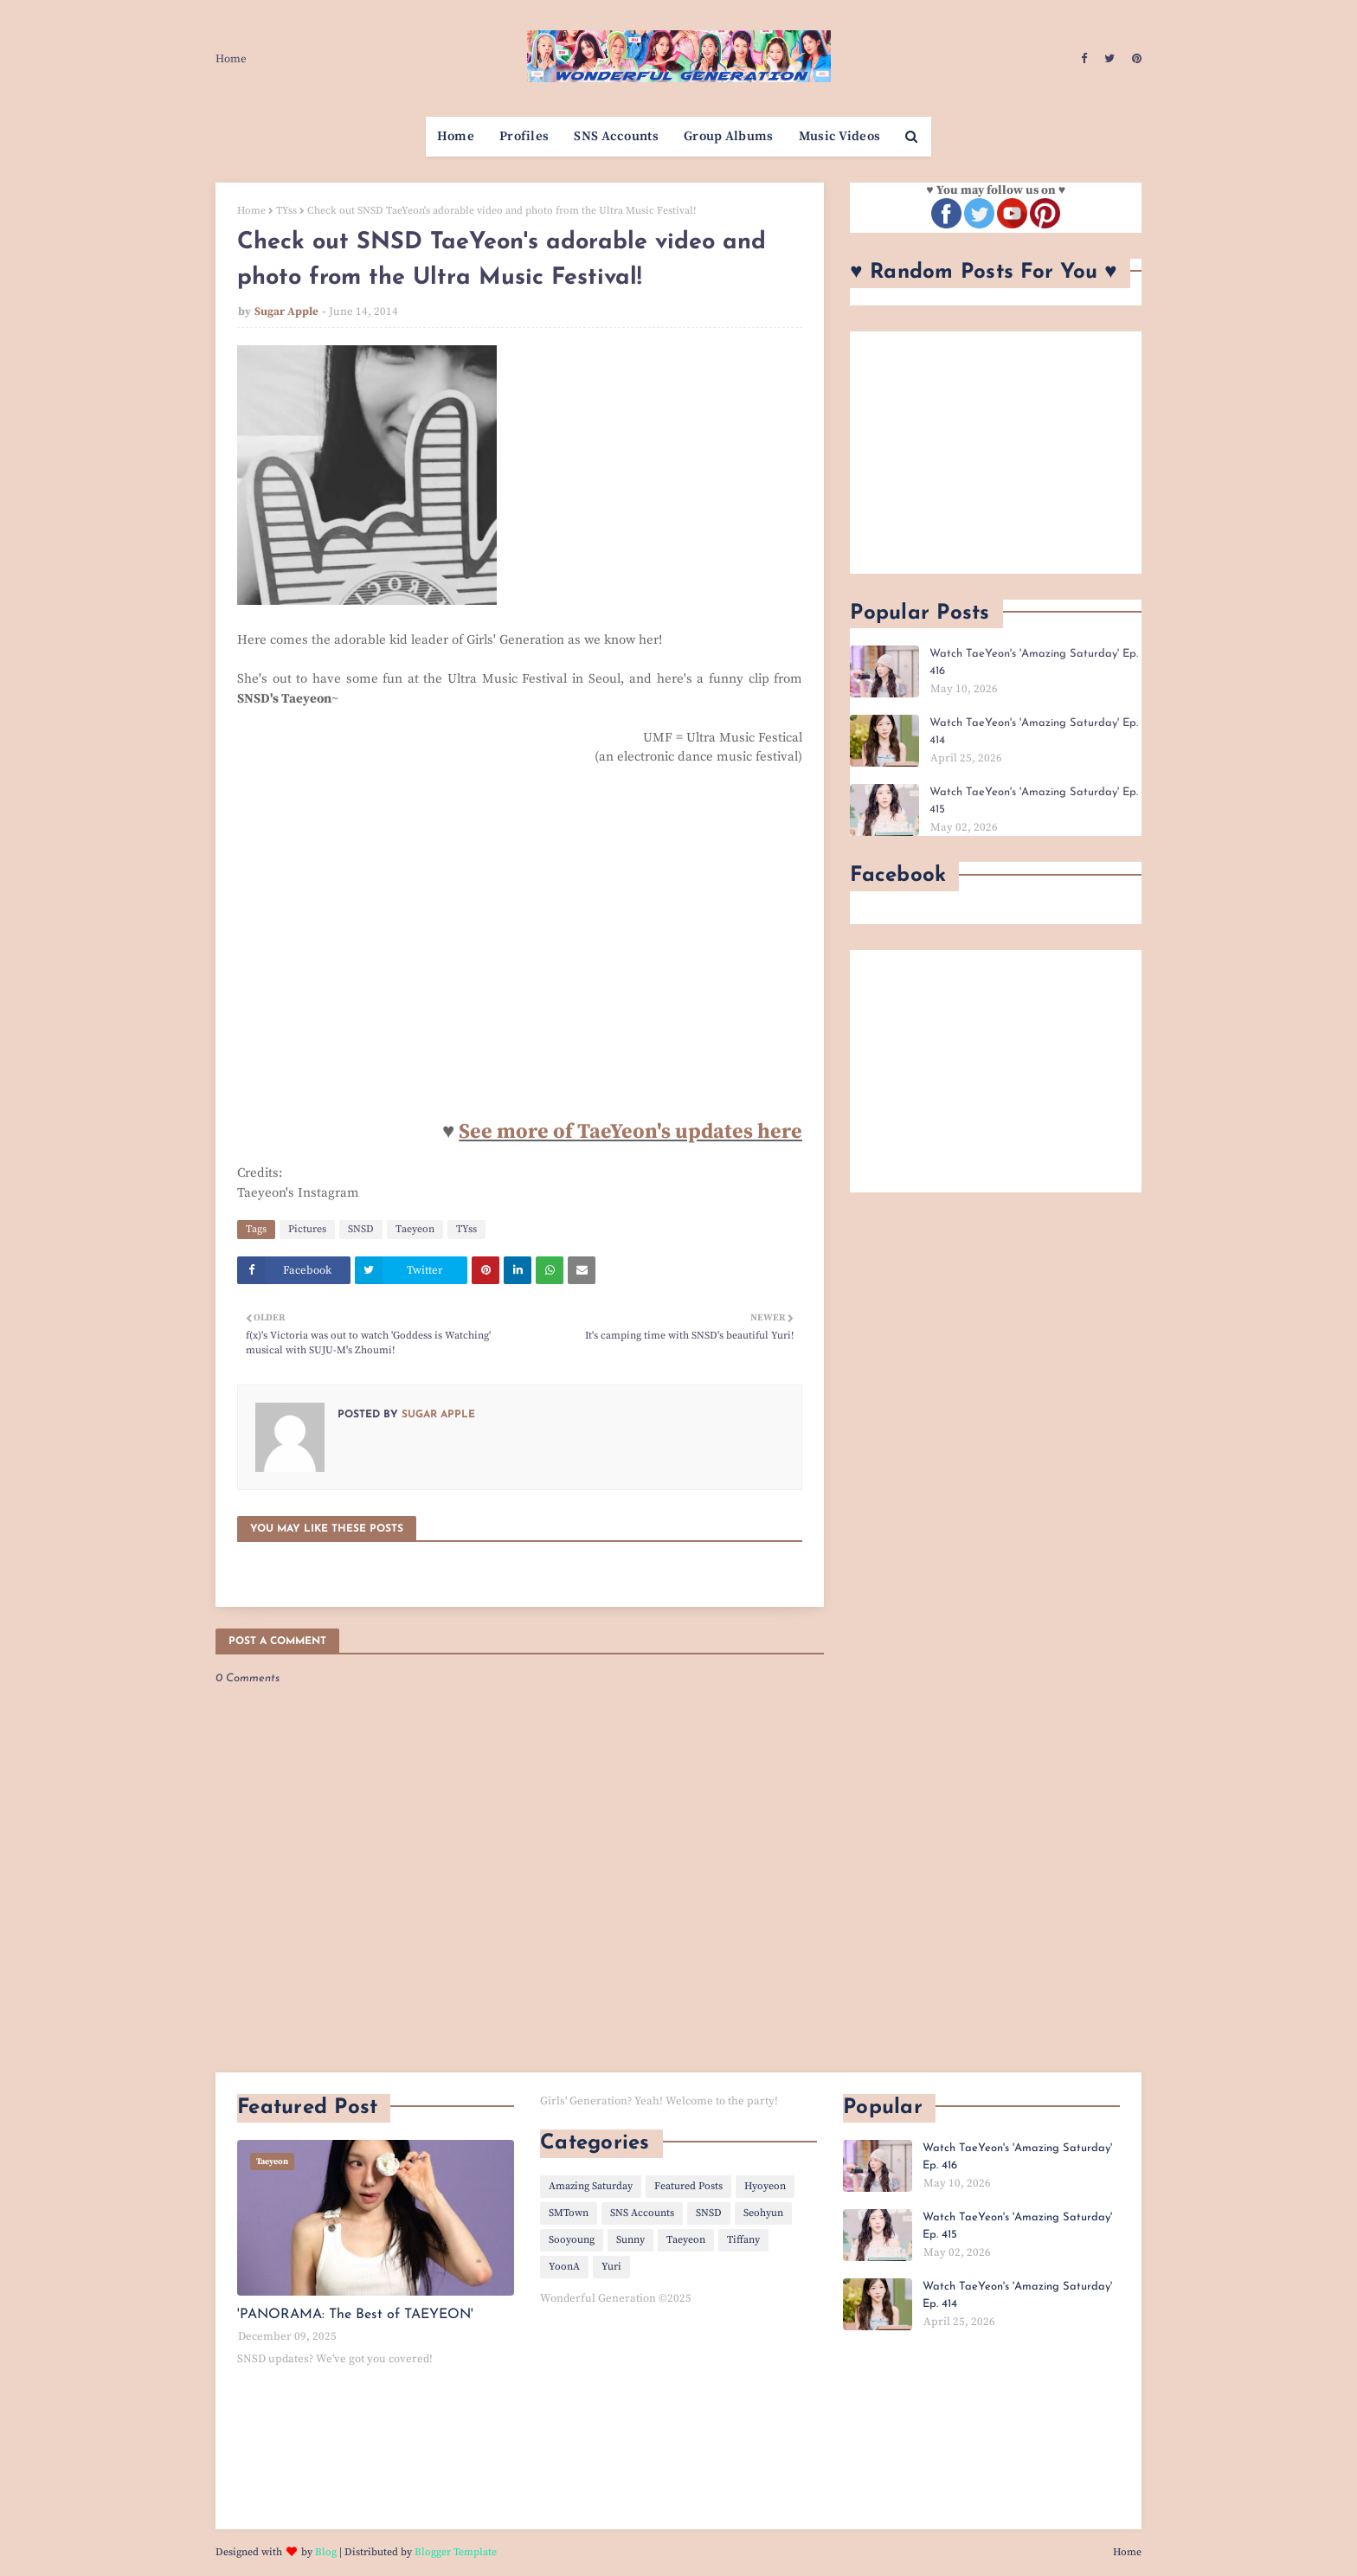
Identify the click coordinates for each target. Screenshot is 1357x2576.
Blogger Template (456, 2552)
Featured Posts (688, 2186)
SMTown (568, 2213)
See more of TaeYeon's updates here (630, 1132)
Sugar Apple (286, 311)
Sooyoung (572, 2239)
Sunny (630, 2239)
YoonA (564, 2266)
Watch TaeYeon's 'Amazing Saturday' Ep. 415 (1033, 801)
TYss (286, 210)
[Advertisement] (996, 452)
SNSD (361, 1229)
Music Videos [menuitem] (840, 136)
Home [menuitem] (455, 136)
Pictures (307, 1229)
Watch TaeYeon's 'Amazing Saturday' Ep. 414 (1033, 731)
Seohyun (763, 2213)
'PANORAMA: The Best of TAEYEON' (355, 2315)
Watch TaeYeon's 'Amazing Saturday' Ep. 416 (1033, 662)
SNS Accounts (642, 2213)
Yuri (611, 2266)
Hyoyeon (765, 2186)
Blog (326, 2552)
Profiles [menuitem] (524, 136)
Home (231, 59)
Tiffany (743, 2239)
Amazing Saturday (591, 2186)
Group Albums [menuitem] (729, 136)
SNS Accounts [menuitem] (616, 136)
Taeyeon (415, 1229)
